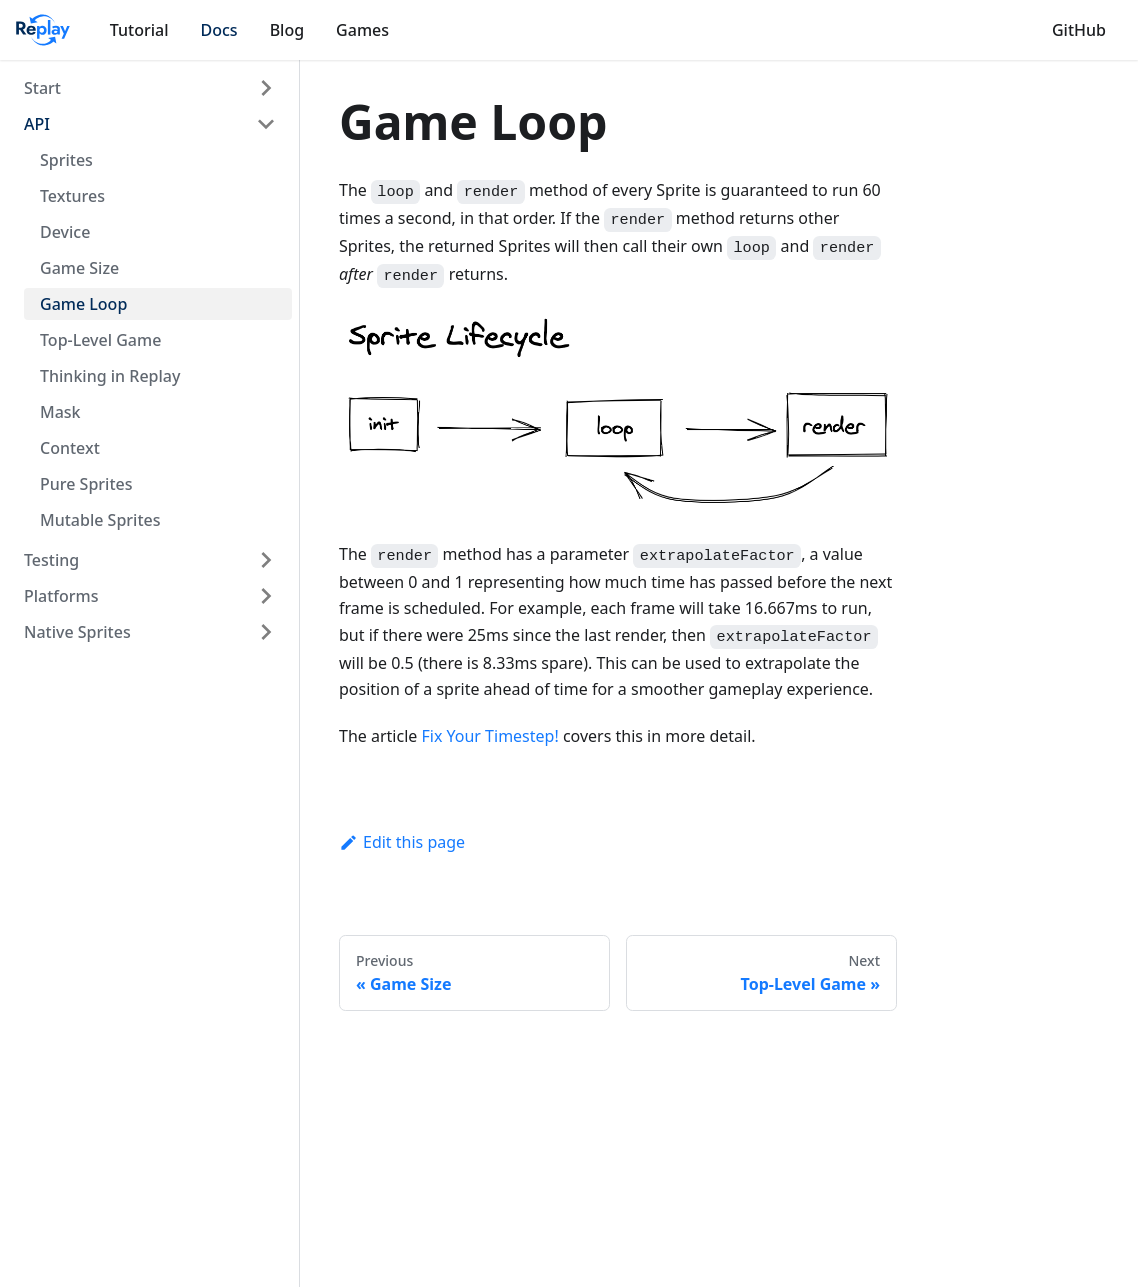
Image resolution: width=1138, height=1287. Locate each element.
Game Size (79, 268)
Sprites (66, 160)
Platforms (61, 596)
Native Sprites (77, 632)
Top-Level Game (100, 340)
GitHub (1079, 30)
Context (70, 448)
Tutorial (139, 30)
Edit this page (402, 842)
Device (65, 232)
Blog (287, 30)
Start (42, 88)
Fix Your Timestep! (489, 736)
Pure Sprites (86, 484)
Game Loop (83, 304)
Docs (219, 30)
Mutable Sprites (100, 520)
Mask (60, 412)
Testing (51, 560)
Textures (72, 196)
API (37, 124)
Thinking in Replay (110, 376)
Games (362, 30)
